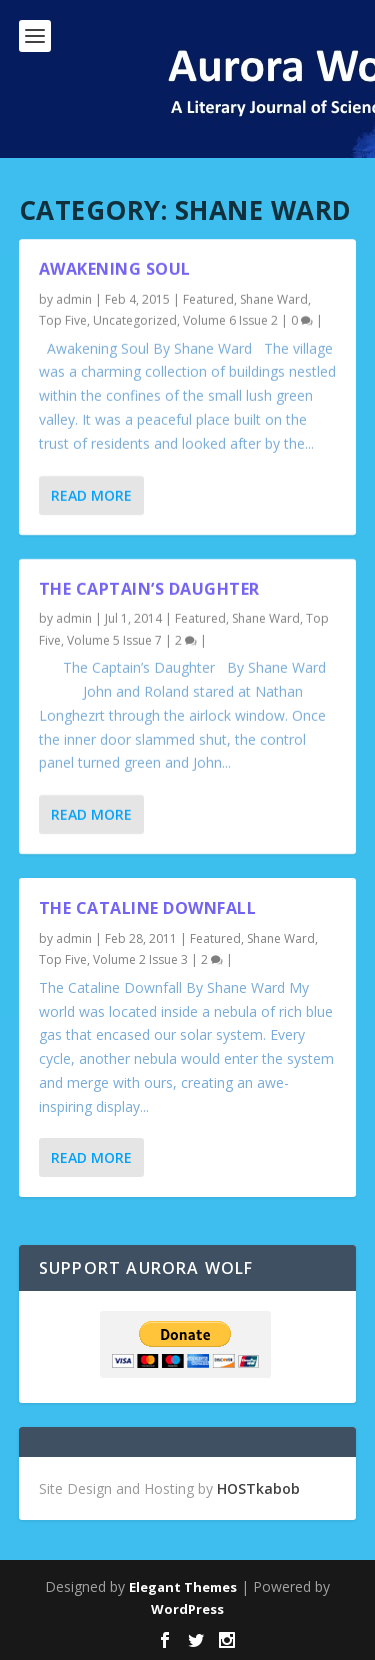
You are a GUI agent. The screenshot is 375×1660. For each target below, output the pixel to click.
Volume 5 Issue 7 (114, 640)
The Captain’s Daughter (149, 588)
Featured (208, 299)
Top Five (63, 320)
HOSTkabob (258, 1488)
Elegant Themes (183, 1587)
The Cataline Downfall (148, 908)
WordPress (187, 1609)
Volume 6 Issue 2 (230, 320)
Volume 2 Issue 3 (140, 959)
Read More (91, 494)
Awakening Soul (115, 269)
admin (74, 299)
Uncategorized (135, 320)
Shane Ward (274, 299)
